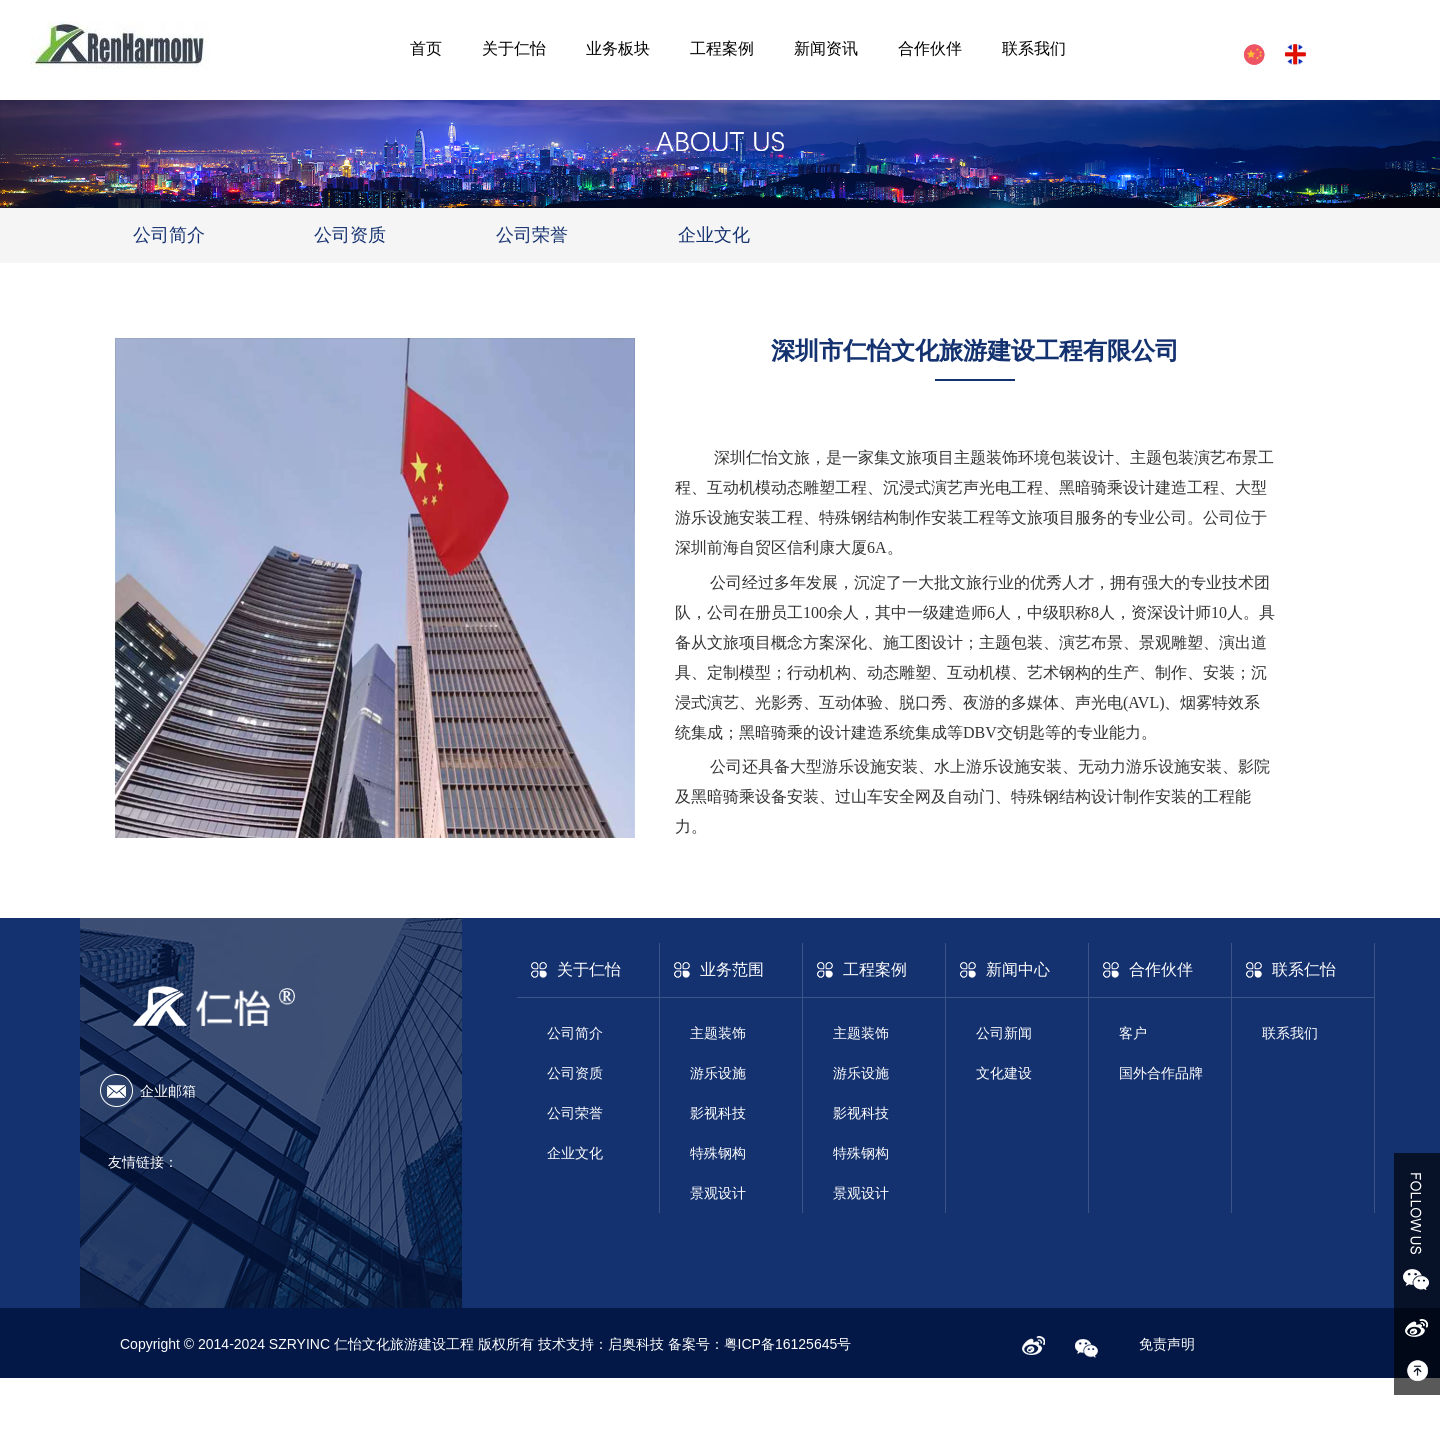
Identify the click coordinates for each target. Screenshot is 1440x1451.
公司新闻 (1004, 1033)
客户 (1133, 1033)
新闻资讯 (826, 48)
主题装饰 (718, 1033)
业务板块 (618, 48)
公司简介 (169, 235)
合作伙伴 (930, 48)
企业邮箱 (168, 1091)
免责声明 (1167, 1344)
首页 (426, 48)
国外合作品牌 (1161, 1073)
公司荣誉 (532, 235)
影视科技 (718, 1113)
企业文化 (714, 235)
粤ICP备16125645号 (788, 1344)
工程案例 (722, 48)
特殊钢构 (718, 1153)
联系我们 (1034, 48)
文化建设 (1004, 1073)
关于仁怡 (514, 48)
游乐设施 (718, 1073)
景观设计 (718, 1193)
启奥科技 (638, 1344)
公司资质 (350, 235)
